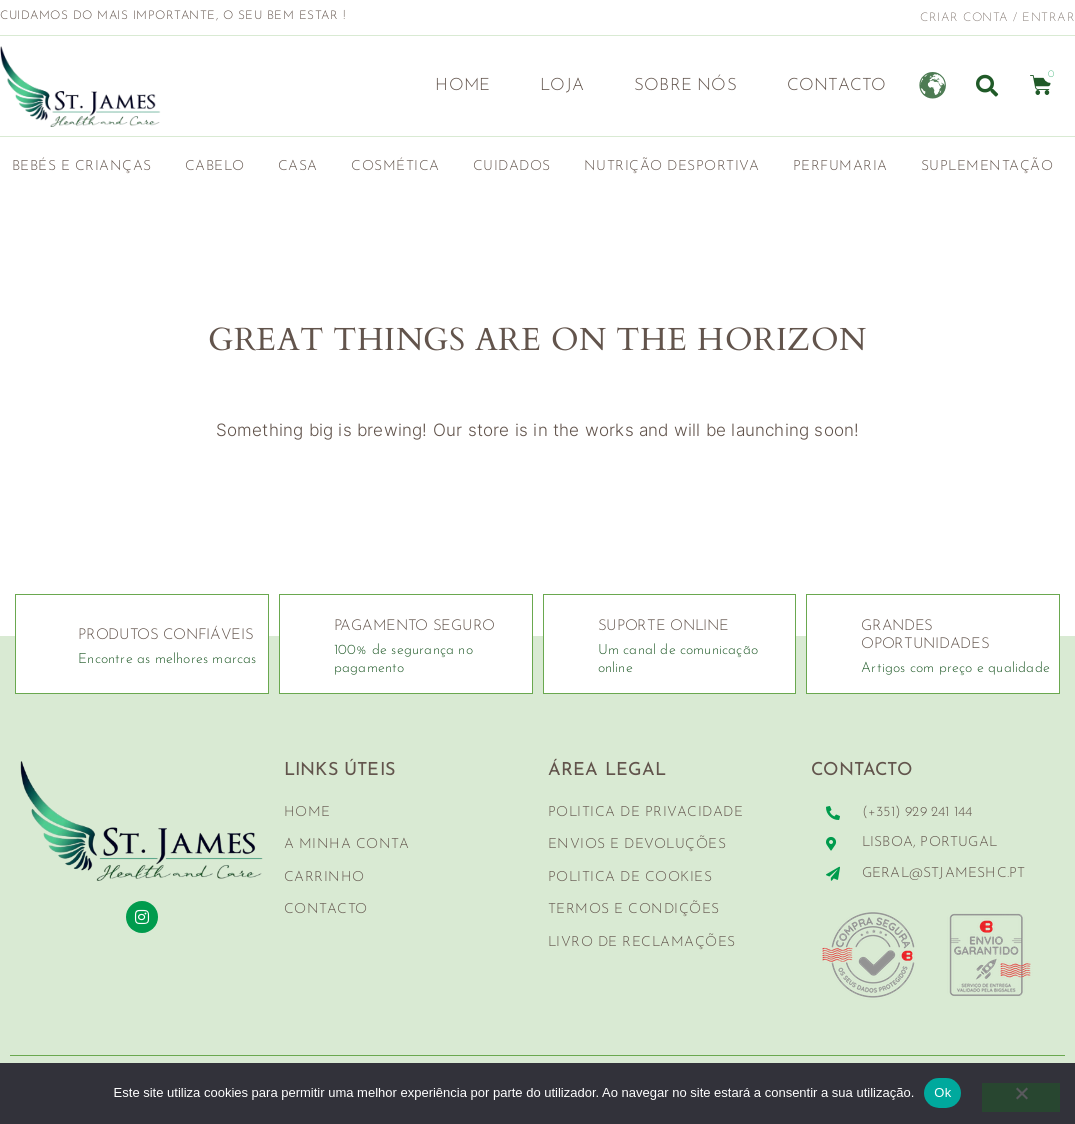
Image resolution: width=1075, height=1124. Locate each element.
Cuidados (517, 167)
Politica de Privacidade (646, 812)
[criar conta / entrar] (907, 17)
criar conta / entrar (997, 18)
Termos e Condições (634, 909)
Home (462, 85)
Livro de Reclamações (642, 942)
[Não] (1020, 1098)
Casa (303, 167)
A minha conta (347, 844)
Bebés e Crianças (87, 167)
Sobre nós (685, 85)
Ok (942, 1092)
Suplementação (992, 167)
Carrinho (324, 877)
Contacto (837, 85)
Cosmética (400, 167)
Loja (562, 85)
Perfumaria (845, 167)
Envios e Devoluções (637, 844)
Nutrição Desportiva (677, 167)
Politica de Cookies (630, 877)
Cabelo (220, 167)
